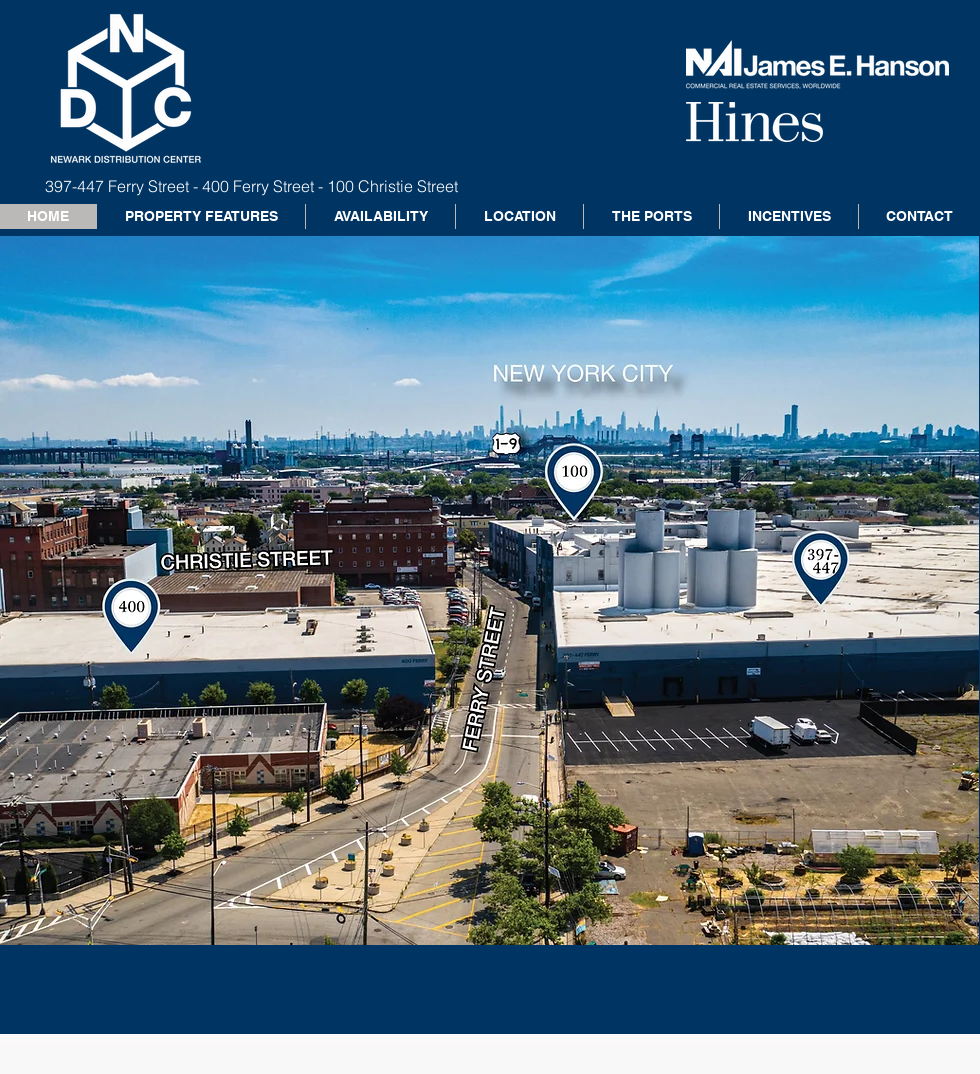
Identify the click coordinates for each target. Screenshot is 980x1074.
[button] (489, 590)
